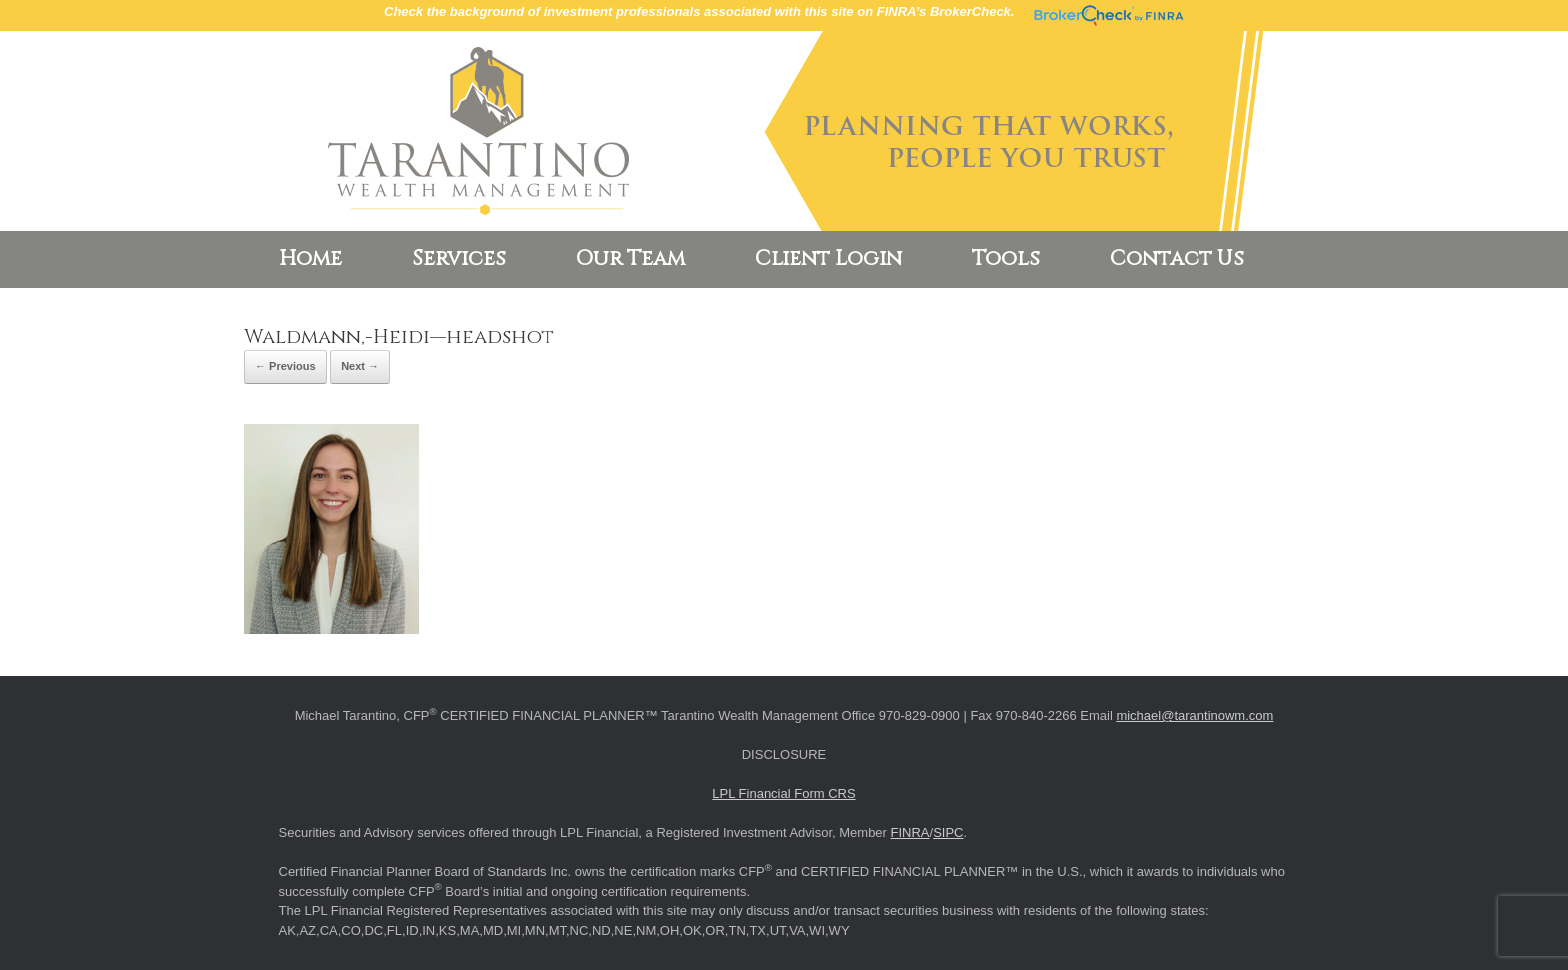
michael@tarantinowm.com (1194, 715)
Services (459, 259)
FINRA (910, 832)
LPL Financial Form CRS (783, 793)
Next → (360, 366)
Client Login (828, 259)
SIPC (948, 832)
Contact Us (1177, 259)
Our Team (630, 259)
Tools (1006, 259)
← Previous (285, 366)
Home (310, 259)
